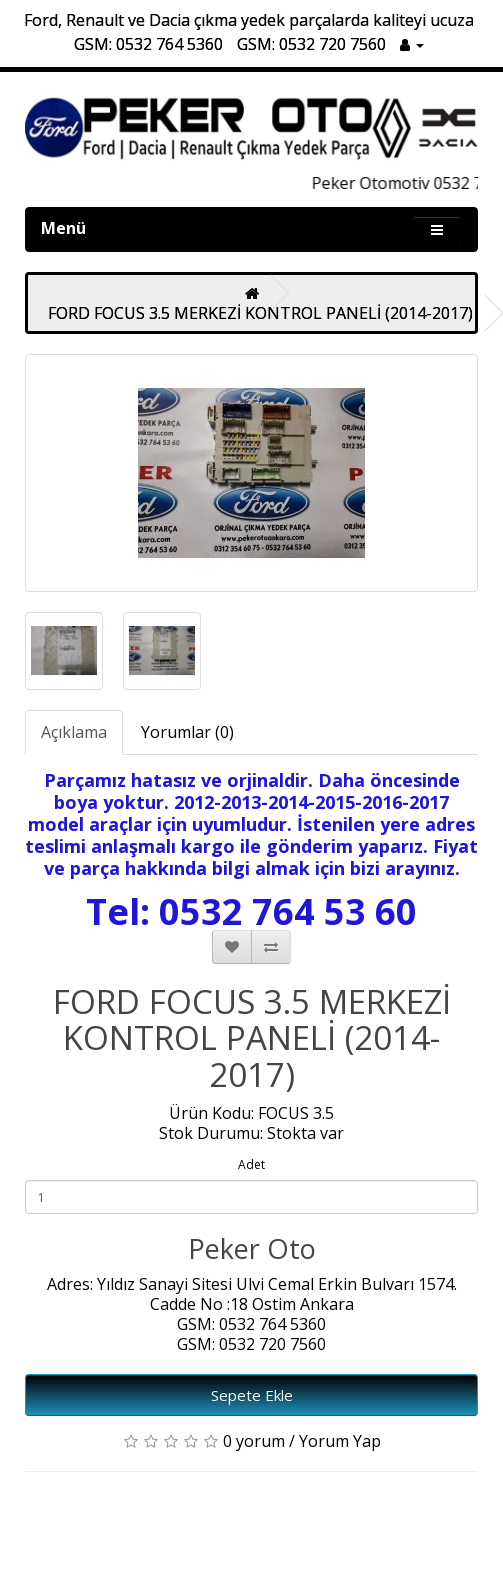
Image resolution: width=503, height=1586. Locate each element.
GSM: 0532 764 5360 (148, 44)
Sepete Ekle (252, 1395)
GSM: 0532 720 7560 (311, 44)
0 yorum (254, 1441)
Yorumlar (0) (187, 732)
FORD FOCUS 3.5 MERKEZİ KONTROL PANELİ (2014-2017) (260, 313)
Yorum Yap (340, 1441)
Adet (251, 1164)
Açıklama (74, 732)
